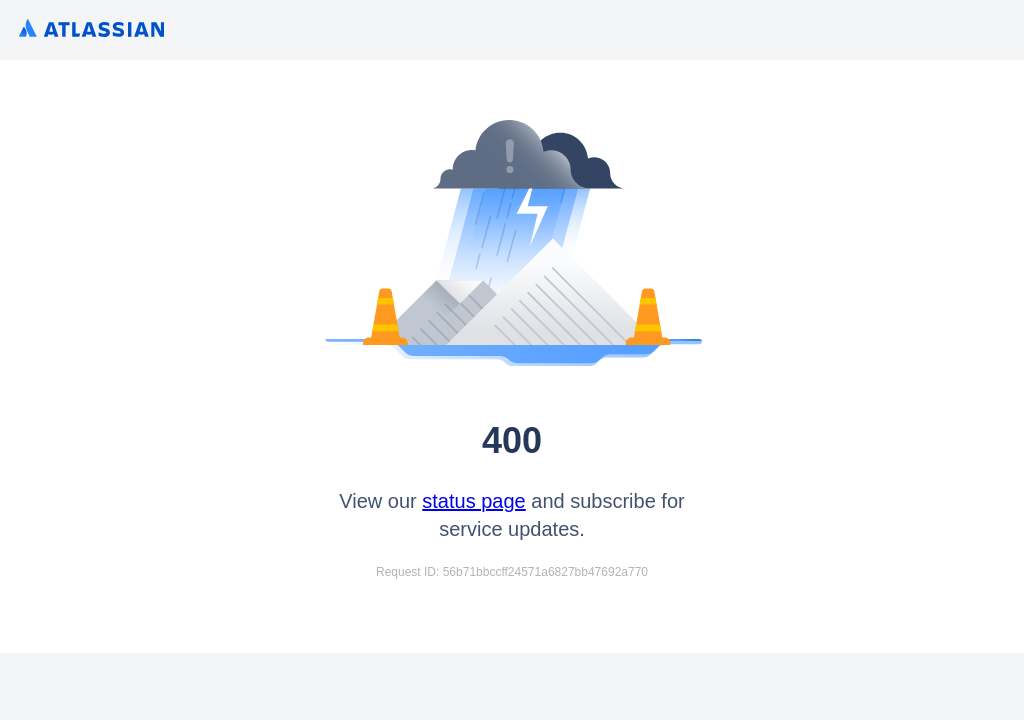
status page (473, 501)
